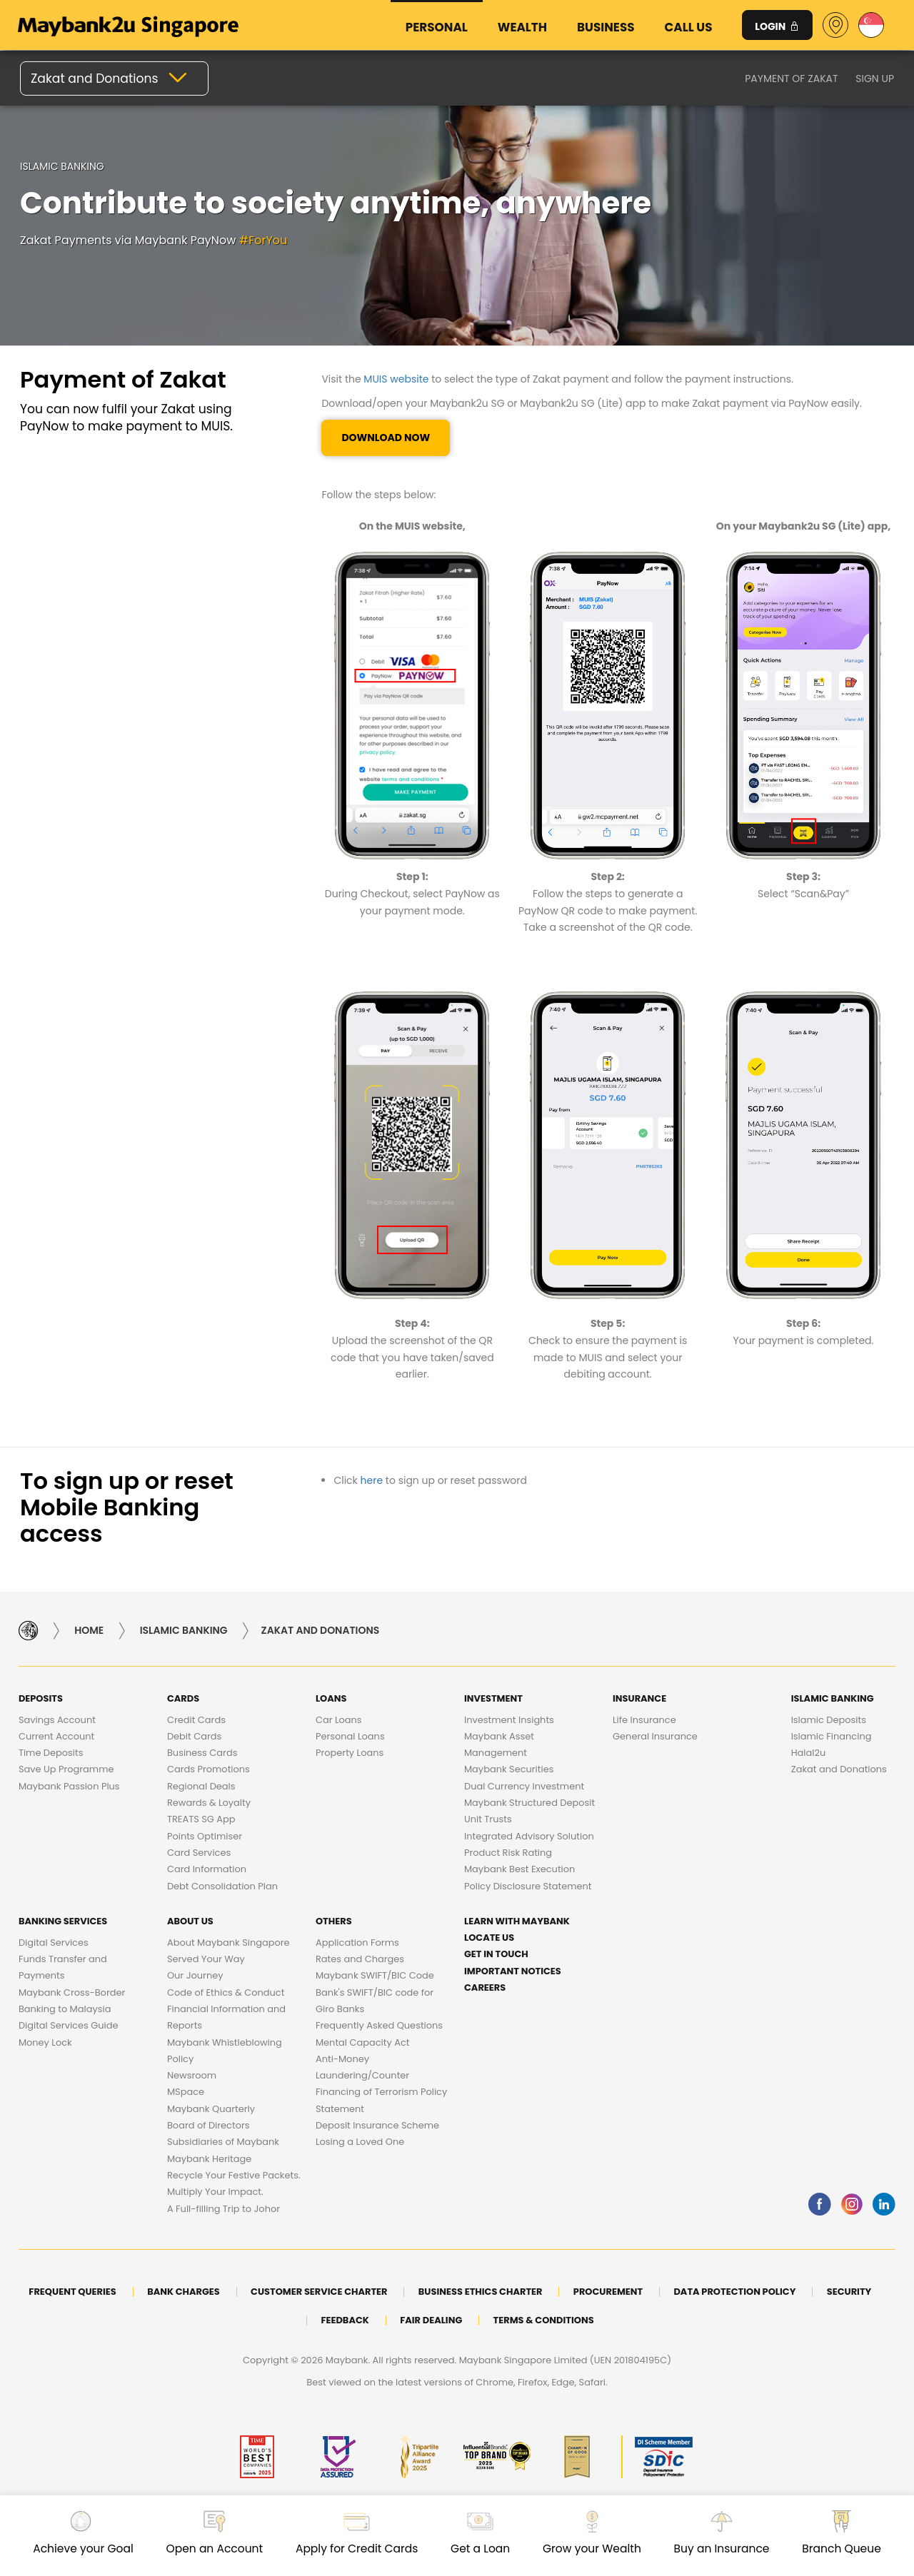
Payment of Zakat (791, 78)
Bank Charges (183, 2291)
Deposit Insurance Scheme (377, 2125)
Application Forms (357, 1942)
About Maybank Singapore (228, 1942)
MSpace (185, 2091)
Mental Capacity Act (363, 2042)
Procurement (608, 2291)
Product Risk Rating (508, 1852)
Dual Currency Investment (524, 1786)
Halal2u (808, 1752)
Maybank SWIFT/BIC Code (375, 1975)
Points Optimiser (204, 1836)
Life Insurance (644, 1720)
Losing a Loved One (360, 2141)
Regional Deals (201, 1786)
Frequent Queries (72, 2291)
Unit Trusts (488, 1819)
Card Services (199, 1852)
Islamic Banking (184, 1630)
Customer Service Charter (319, 2291)
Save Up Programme (66, 1769)
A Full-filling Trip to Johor (223, 2209)
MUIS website (395, 379)
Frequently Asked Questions (379, 2025)
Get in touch (496, 1954)
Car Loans (339, 1720)
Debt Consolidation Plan (222, 1886)
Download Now (385, 437)
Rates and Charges (360, 1959)
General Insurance (655, 1736)
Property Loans (349, 1752)
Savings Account (57, 1720)
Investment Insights (509, 1720)
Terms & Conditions (543, 2320)
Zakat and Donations (839, 1769)
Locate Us (489, 1937)
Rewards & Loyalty (209, 1802)
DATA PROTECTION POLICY (734, 2291)
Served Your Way (206, 1959)
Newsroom (191, 2075)
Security (849, 2291)
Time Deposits (51, 1752)
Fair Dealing (431, 2320)
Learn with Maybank (517, 1921)
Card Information (206, 1869)
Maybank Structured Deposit (529, 1802)
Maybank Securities (508, 1769)
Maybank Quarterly (211, 2109)
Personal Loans (350, 1736)
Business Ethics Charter (480, 2291)
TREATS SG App (201, 1819)
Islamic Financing (831, 1736)
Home (89, 1630)
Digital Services (54, 1942)
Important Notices (512, 1971)
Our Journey (195, 1975)
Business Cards (202, 1752)
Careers (485, 1987)
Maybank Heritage (209, 2159)
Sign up (874, 78)
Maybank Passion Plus (69, 1786)
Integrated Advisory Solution (529, 1836)
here (372, 1480)
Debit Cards (194, 1736)
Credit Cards (196, 1720)
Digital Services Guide (69, 2025)
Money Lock (45, 2042)
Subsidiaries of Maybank (223, 2141)
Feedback (344, 2320)
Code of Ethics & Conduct (226, 1992)
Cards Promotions (208, 1769)
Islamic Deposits (828, 1720)
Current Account (56, 1736)
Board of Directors (208, 2125)
